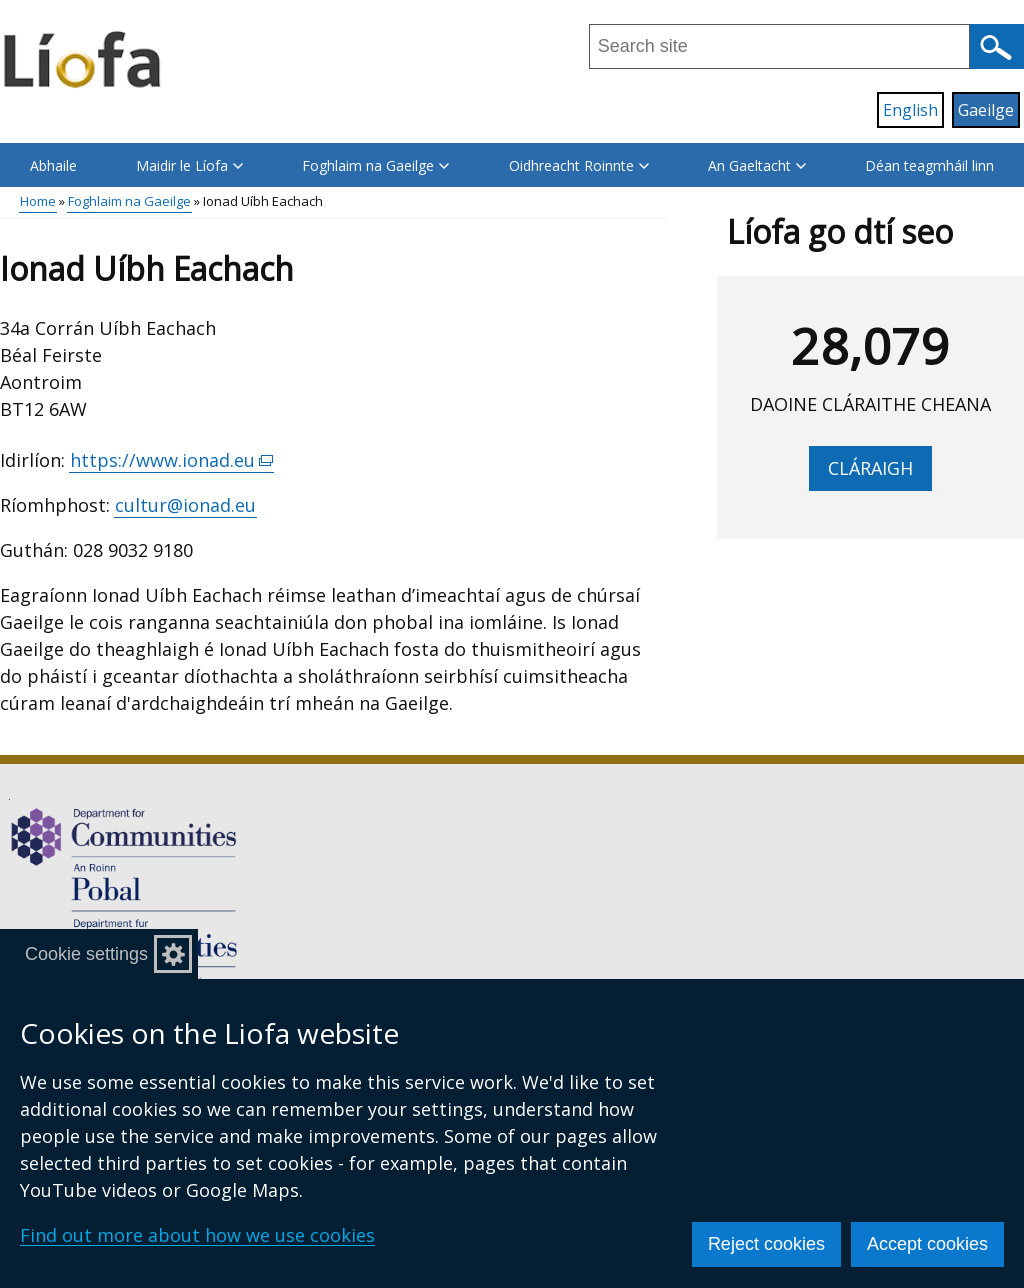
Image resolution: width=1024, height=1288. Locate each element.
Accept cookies (927, 1244)
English (910, 110)
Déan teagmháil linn (929, 165)
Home (38, 201)
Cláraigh (870, 468)
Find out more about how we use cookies (197, 1235)
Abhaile (53, 165)
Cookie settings (86, 954)
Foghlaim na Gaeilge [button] (375, 165)
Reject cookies (766, 1244)
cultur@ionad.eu (185, 505)
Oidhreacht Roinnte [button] (579, 165)
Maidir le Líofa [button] (189, 165)
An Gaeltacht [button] (757, 165)
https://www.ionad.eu (172, 460)
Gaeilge (986, 110)
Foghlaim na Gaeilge (129, 201)
